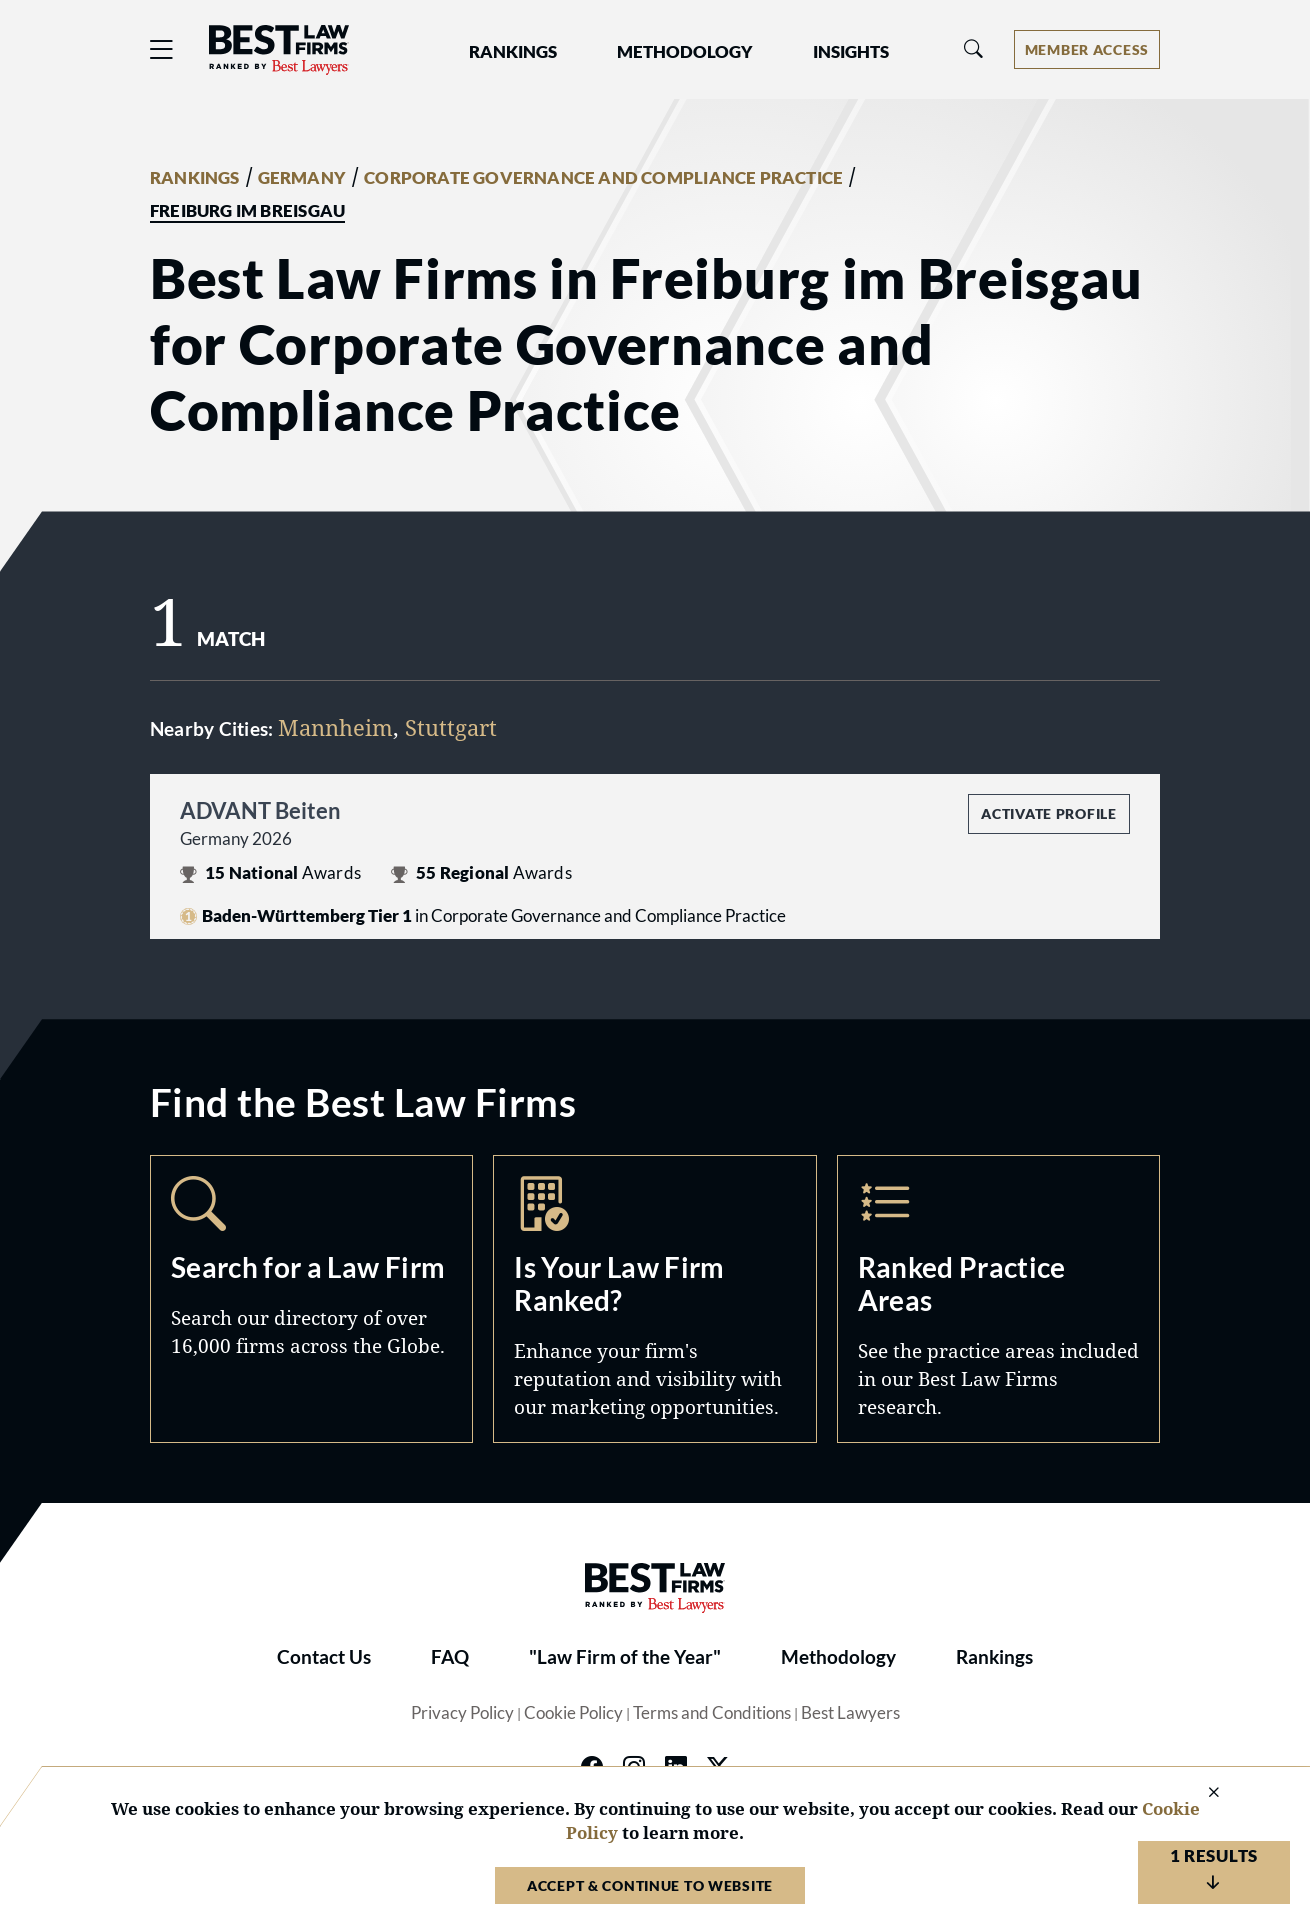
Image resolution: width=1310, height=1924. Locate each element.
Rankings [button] (513, 52)
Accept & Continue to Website (650, 1885)
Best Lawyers (850, 1713)
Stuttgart (451, 727)
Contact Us (324, 1657)
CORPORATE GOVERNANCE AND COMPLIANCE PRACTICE (603, 178)
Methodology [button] (685, 52)
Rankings (994, 1657)
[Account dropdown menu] (1087, 49)
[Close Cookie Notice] (1201, 1793)
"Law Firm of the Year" (625, 1657)
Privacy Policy (462, 1713)
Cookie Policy (573, 1713)
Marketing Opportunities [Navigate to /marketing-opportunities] (654, 1298)
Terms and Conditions (712, 1713)
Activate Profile (1048, 813)
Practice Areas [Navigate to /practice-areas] (998, 1298)
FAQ (450, 1657)
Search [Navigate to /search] (311, 1298)
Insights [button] (851, 52)
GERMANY (302, 178)
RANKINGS (195, 178)
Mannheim (335, 727)
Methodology (838, 1657)
